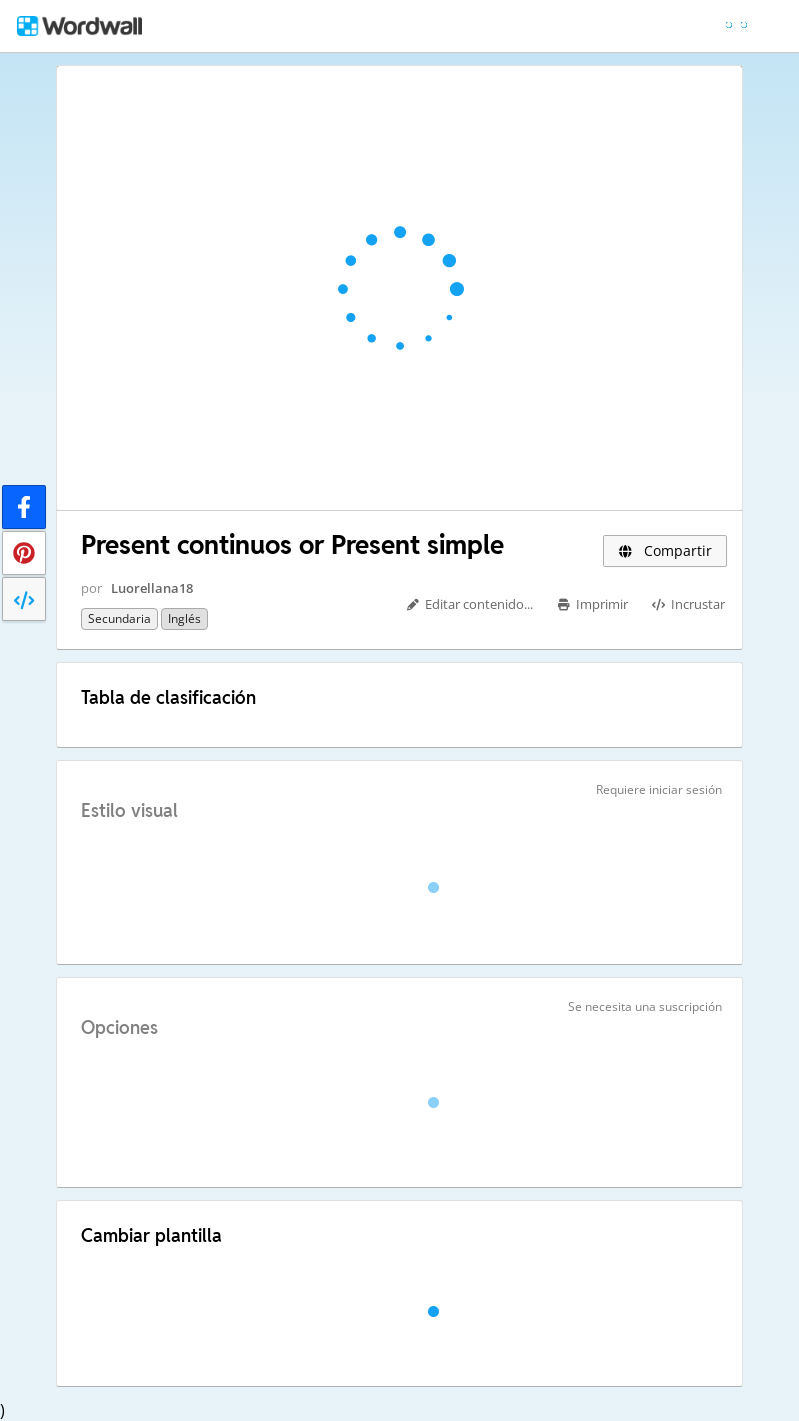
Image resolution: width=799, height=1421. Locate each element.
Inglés (184, 618)
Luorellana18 (152, 588)
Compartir (665, 550)
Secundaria (119, 618)
